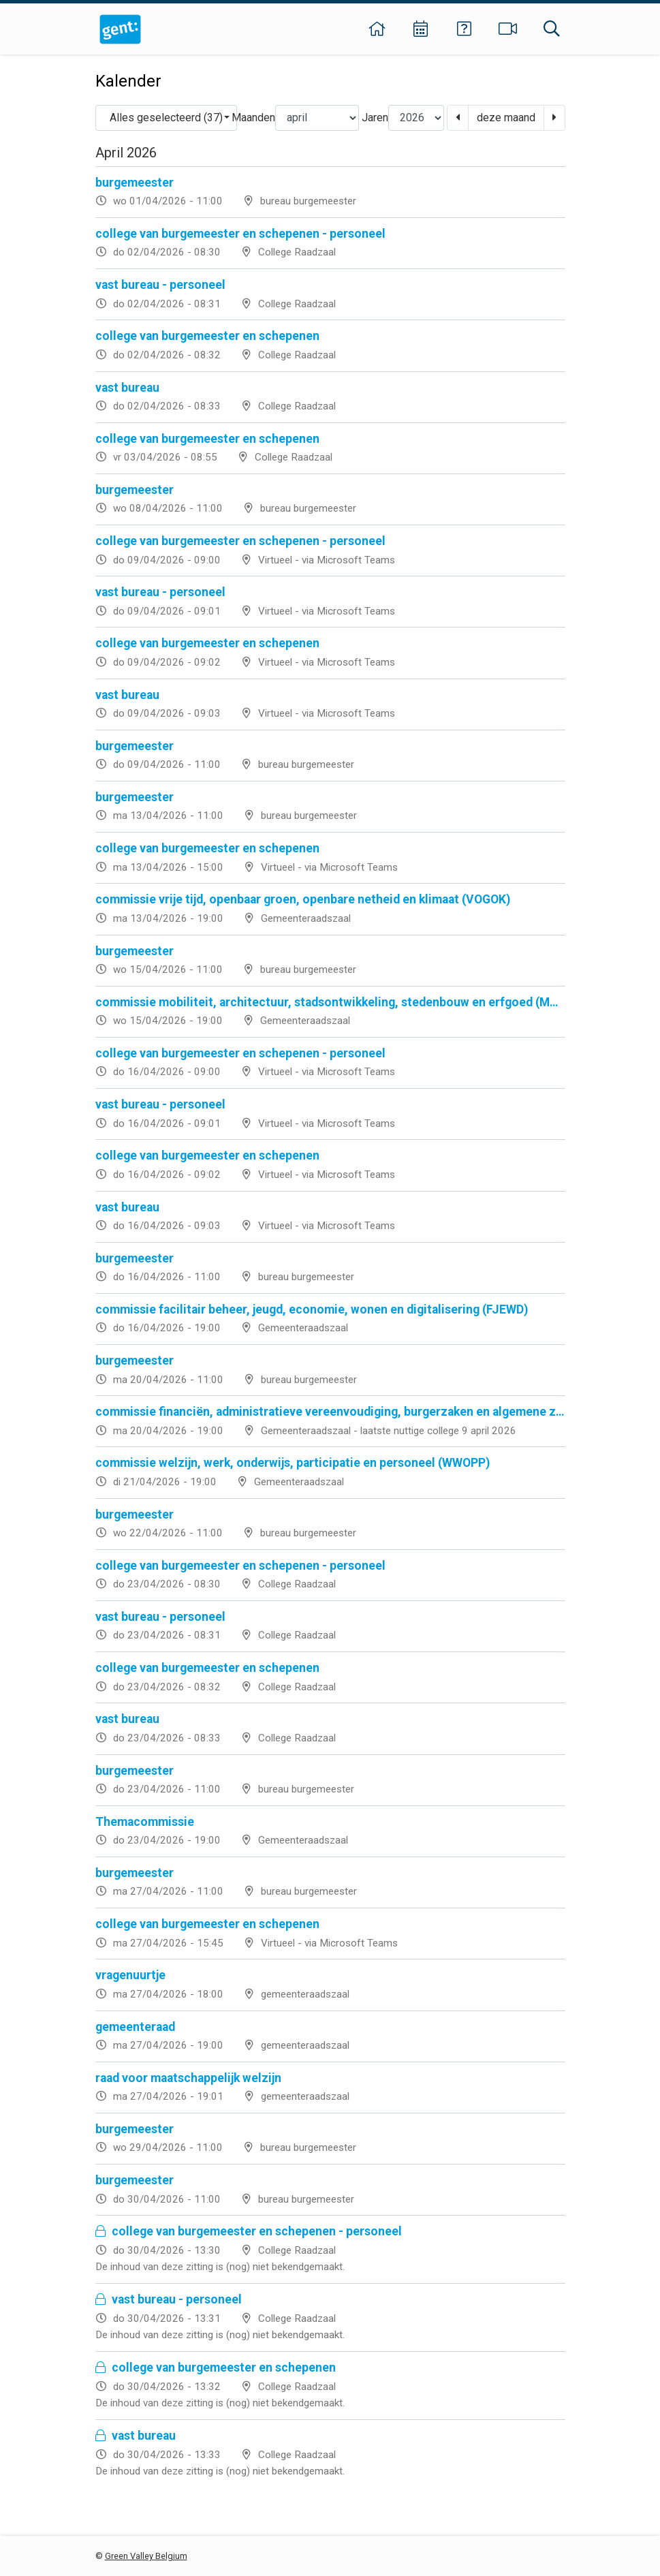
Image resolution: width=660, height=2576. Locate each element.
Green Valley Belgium (146, 2556)
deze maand (506, 117)
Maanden (253, 117)
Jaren (375, 117)
